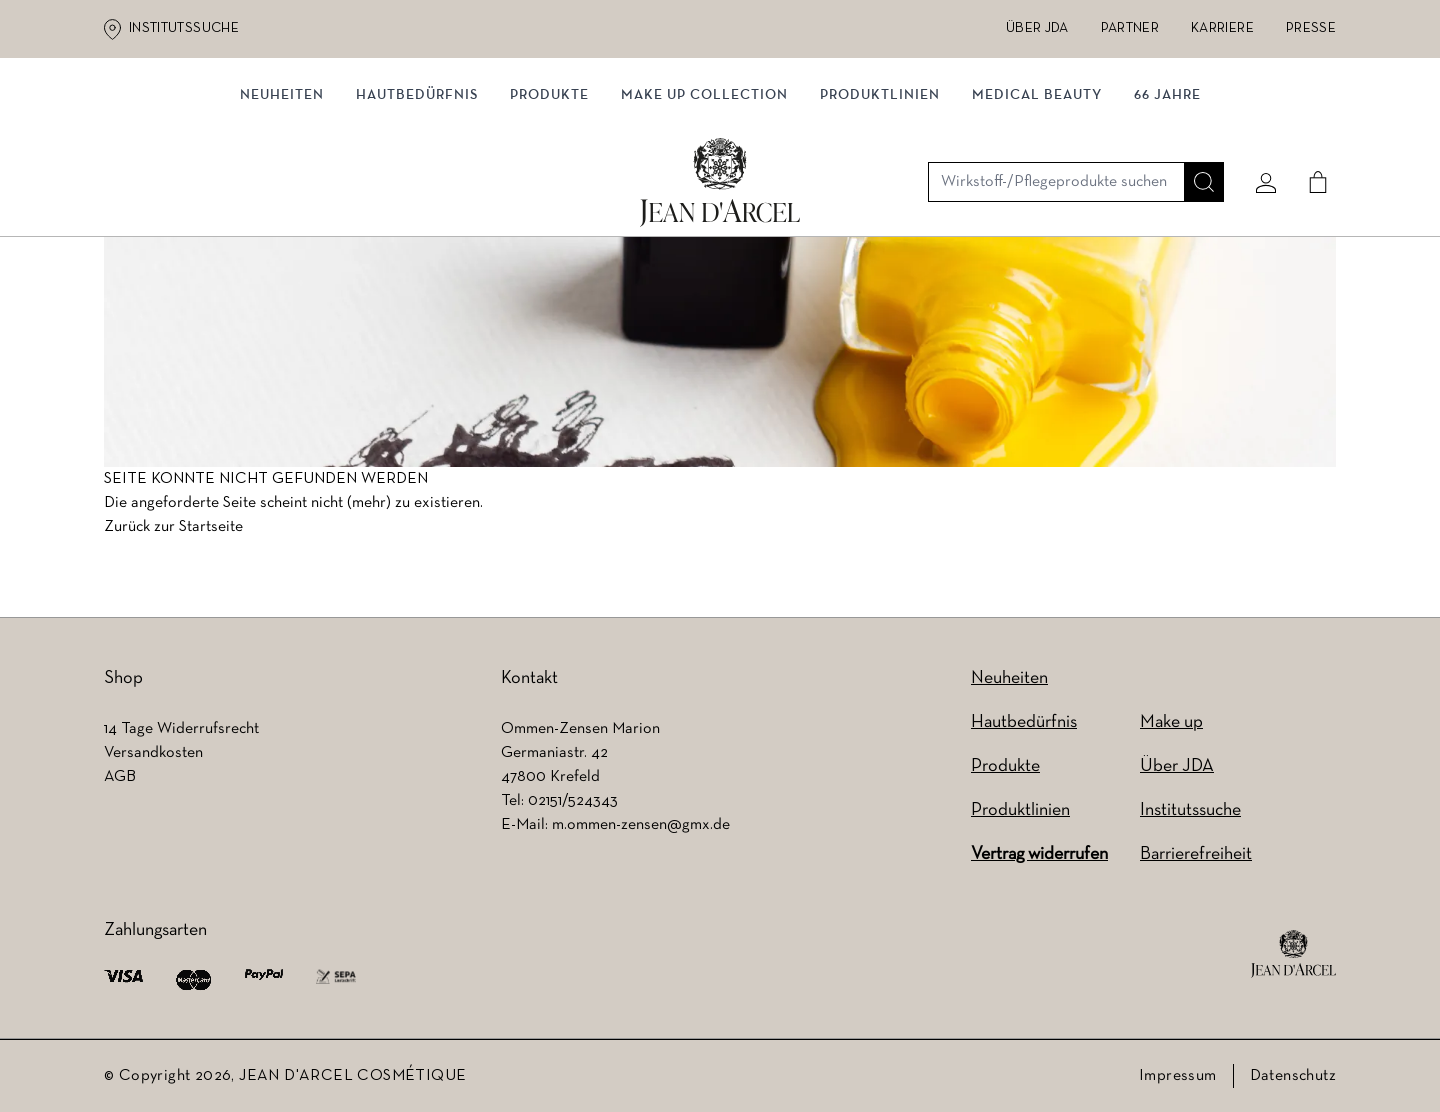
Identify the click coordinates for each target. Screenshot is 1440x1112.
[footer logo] (1293, 954)
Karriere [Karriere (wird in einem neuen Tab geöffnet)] (1222, 28)
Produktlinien (880, 207)
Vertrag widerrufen (1039, 854)
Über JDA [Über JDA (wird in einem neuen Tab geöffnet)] (1037, 28)
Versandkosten (153, 753)
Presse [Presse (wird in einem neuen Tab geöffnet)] (1311, 28)
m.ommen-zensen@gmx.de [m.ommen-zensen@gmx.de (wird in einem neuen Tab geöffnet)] (641, 825)
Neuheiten (1009, 678)
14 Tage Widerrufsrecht (181, 729)
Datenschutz (1293, 1076)
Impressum (1178, 1076)
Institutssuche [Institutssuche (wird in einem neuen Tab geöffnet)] (184, 28)
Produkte (549, 207)
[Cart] (1311, 127)
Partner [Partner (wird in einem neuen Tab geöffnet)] (1130, 28)
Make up (1171, 722)
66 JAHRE (1167, 207)
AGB (120, 777)
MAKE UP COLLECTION (704, 207)
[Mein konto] (1259, 127)
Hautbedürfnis (417, 207)
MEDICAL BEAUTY (1037, 207)
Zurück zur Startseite (173, 533)
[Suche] (1197, 127)
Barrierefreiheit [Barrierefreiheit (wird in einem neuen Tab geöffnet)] (1196, 854)
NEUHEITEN (282, 207)
